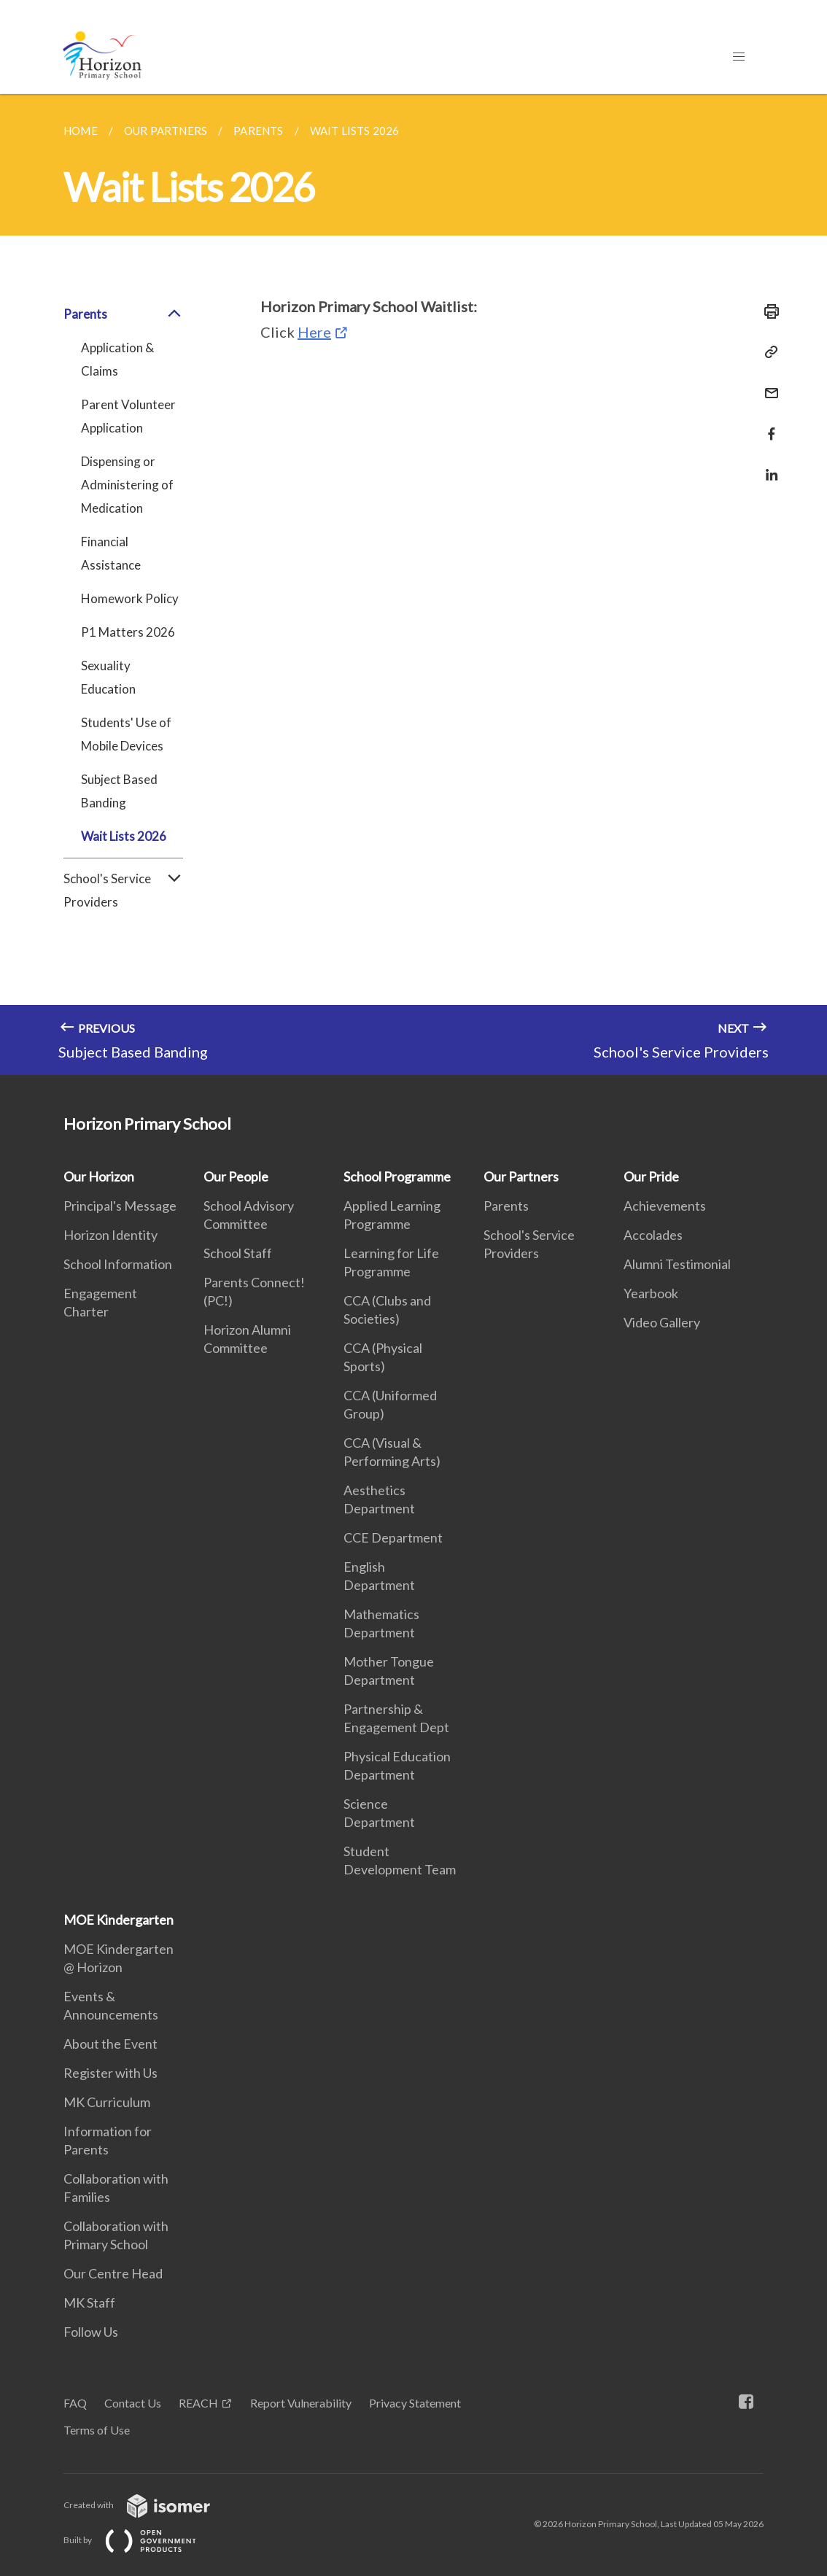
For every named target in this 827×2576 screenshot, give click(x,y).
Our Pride (651, 1176)
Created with (148, 2504)
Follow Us (90, 2332)
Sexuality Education (108, 677)
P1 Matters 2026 (128, 632)
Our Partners (521, 1176)
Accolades (653, 1235)
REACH (198, 2403)
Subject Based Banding (119, 791)
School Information (117, 1264)
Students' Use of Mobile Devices (126, 734)
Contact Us (132, 2403)
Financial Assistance (111, 553)
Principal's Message (119, 1206)
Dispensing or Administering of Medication (127, 485)
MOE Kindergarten (118, 1920)
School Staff (237, 1253)
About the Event (110, 2044)
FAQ (75, 2403)
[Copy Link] (767, 352)
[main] (413, 584)
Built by (141, 2539)
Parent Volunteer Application (128, 416)
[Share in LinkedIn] (767, 466)
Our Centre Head (113, 2273)
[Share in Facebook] (767, 425)
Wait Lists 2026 (123, 836)
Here (314, 332)
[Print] (767, 311)
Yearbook (651, 1293)
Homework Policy (130, 598)
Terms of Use (96, 2430)
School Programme (397, 1176)
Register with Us (110, 2073)
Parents (123, 314)
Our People (235, 1176)
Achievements (665, 1206)
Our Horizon (98, 1176)
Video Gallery (662, 1322)
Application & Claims (117, 359)
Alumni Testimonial (677, 1264)
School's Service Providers (123, 890)
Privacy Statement (415, 2403)
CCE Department (393, 1537)
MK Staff (89, 2302)
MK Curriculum (106, 2102)
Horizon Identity (110, 1235)
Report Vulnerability (301, 2403)
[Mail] (767, 384)
